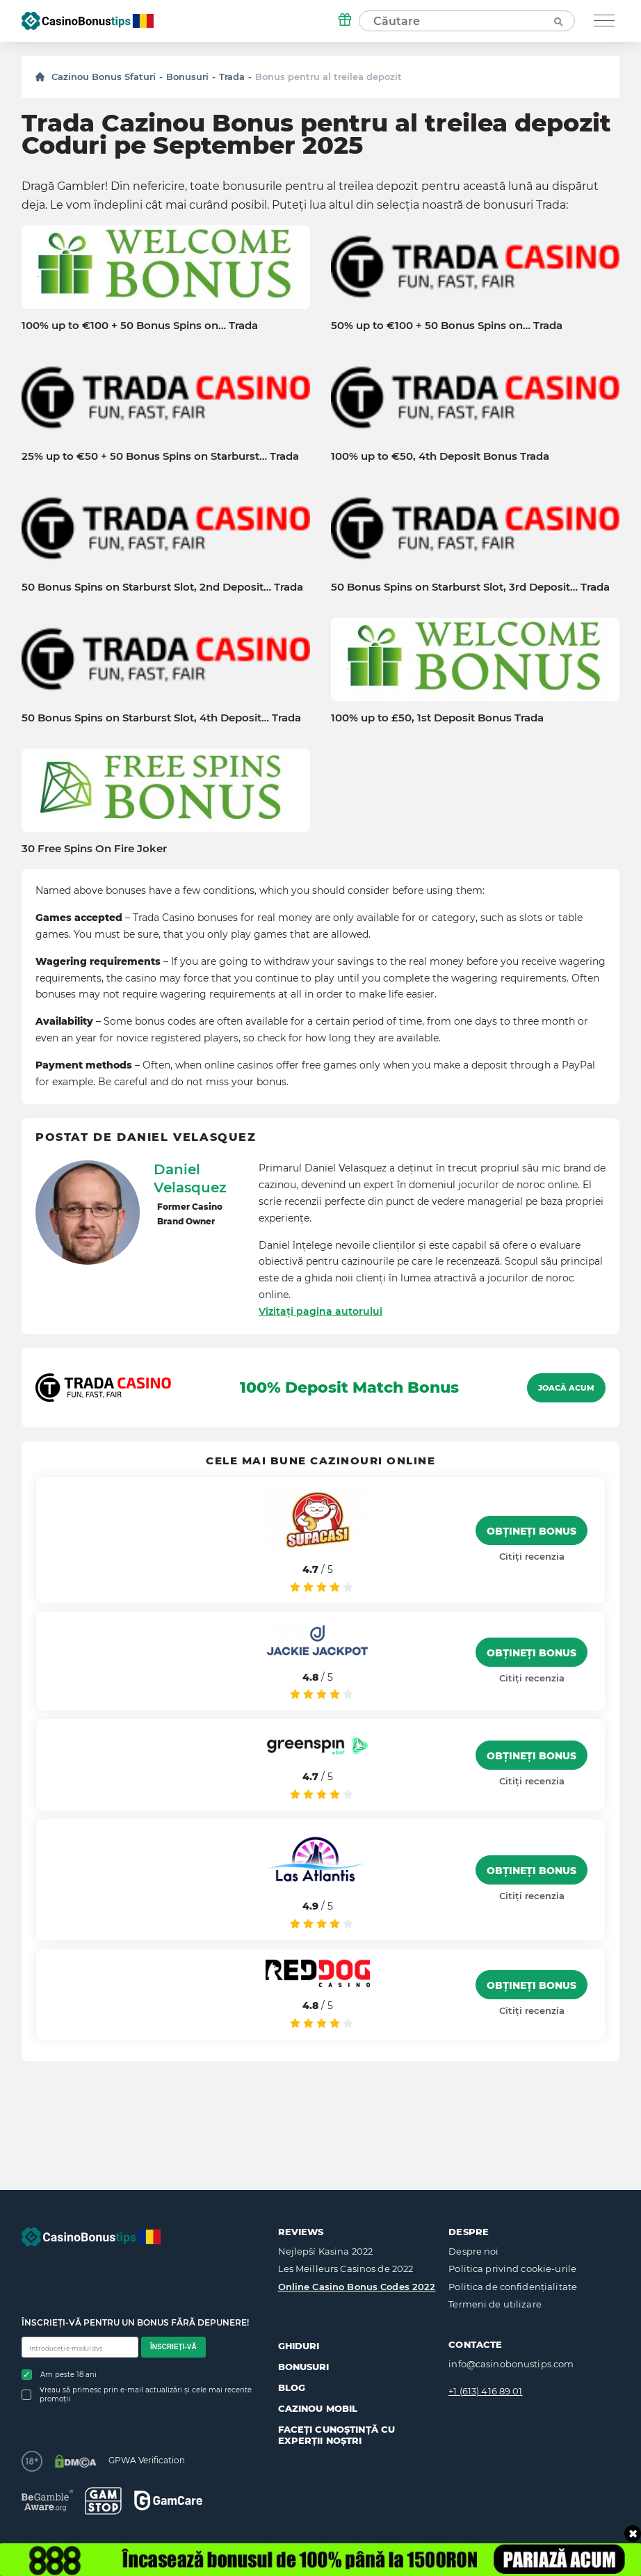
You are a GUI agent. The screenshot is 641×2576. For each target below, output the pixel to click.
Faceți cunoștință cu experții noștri (337, 2435)
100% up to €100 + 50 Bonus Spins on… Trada (140, 325)
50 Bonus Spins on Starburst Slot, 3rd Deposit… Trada (470, 587)
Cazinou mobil (318, 2408)
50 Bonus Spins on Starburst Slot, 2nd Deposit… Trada (162, 587)
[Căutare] (557, 20)
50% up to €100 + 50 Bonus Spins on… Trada (446, 325)
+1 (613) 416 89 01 (485, 2391)
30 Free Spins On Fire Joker (94, 848)
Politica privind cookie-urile (512, 2268)
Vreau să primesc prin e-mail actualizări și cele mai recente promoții (137, 2394)
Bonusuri (187, 76)
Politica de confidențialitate (512, 2286)
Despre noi (473, 2251)
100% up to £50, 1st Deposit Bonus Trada (437, 718)
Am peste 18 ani (59, 2374)
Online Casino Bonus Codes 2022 (357, 2286)
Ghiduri (299, 2345)
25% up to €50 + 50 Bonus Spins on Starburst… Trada (160, 456)
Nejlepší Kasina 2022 (325, 2251)
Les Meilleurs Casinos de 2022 (346, 2268)
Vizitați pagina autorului (320, 1311)
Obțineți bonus (531, 1531)
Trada (232, 76)
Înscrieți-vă (173, 2347)
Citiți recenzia (532, 1556)
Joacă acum (566, 1388)
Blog (292, 2387)
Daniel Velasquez (190, 1178)
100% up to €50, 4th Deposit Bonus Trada (440, 456)
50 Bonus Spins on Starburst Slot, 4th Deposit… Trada (161, 718)
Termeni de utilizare (495, 2304)
